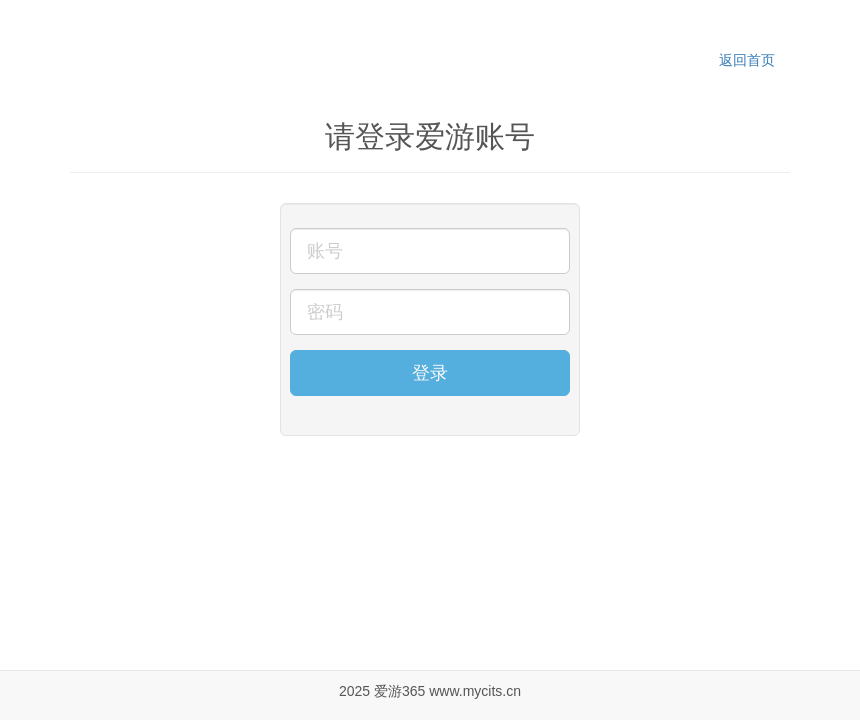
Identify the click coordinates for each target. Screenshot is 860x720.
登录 (430, 373)
